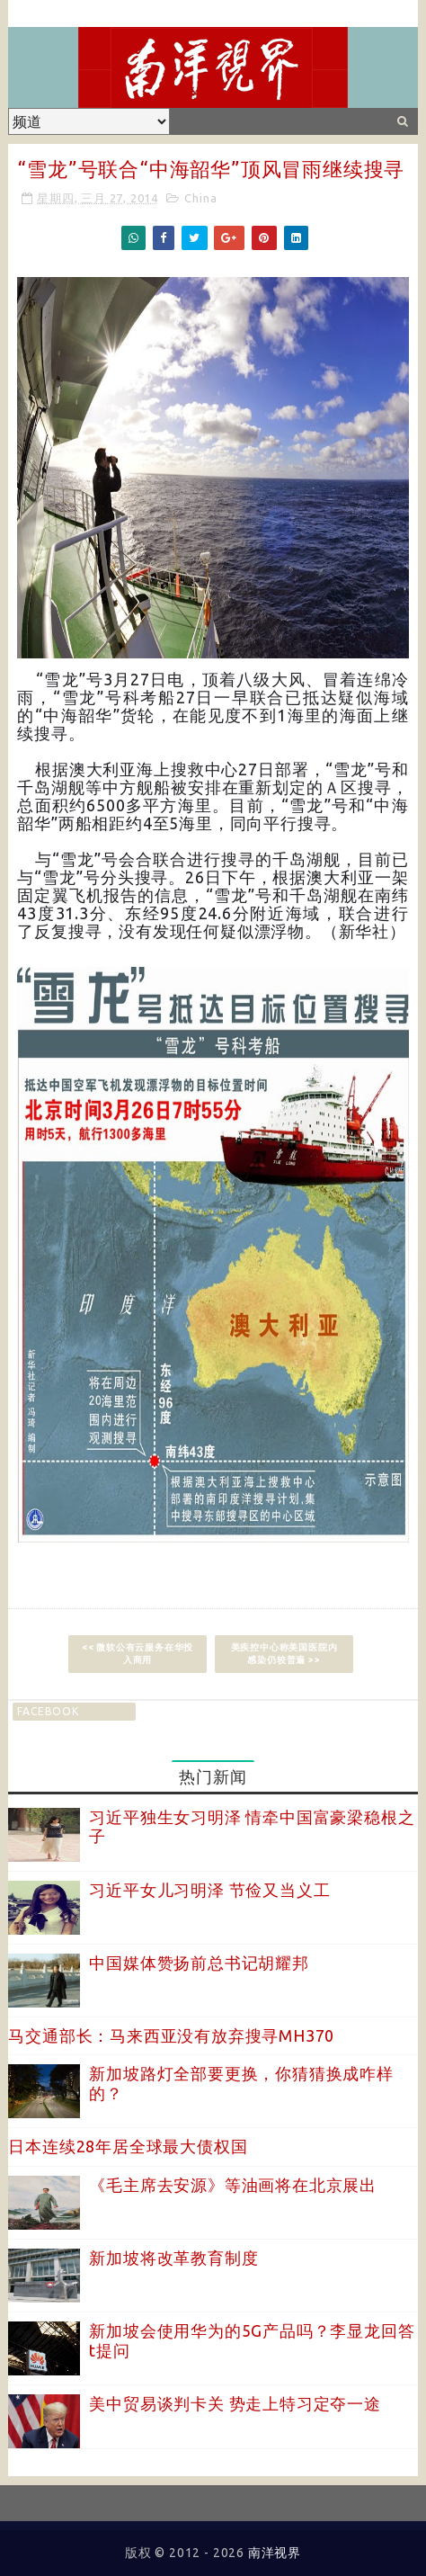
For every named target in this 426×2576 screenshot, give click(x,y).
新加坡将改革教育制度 (173, 2258)
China (200, 198)
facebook (47, 1711)
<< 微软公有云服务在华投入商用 (137, 1653)
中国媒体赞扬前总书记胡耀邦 (198, 1963)
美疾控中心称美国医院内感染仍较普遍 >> (284, 1653)
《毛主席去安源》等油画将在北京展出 (233, 2185)
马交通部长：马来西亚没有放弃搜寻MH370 (171, 2035)
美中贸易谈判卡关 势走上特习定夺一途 (234, 2403)
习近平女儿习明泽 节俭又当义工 (209, 1890)
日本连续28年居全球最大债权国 (127, 2146)
